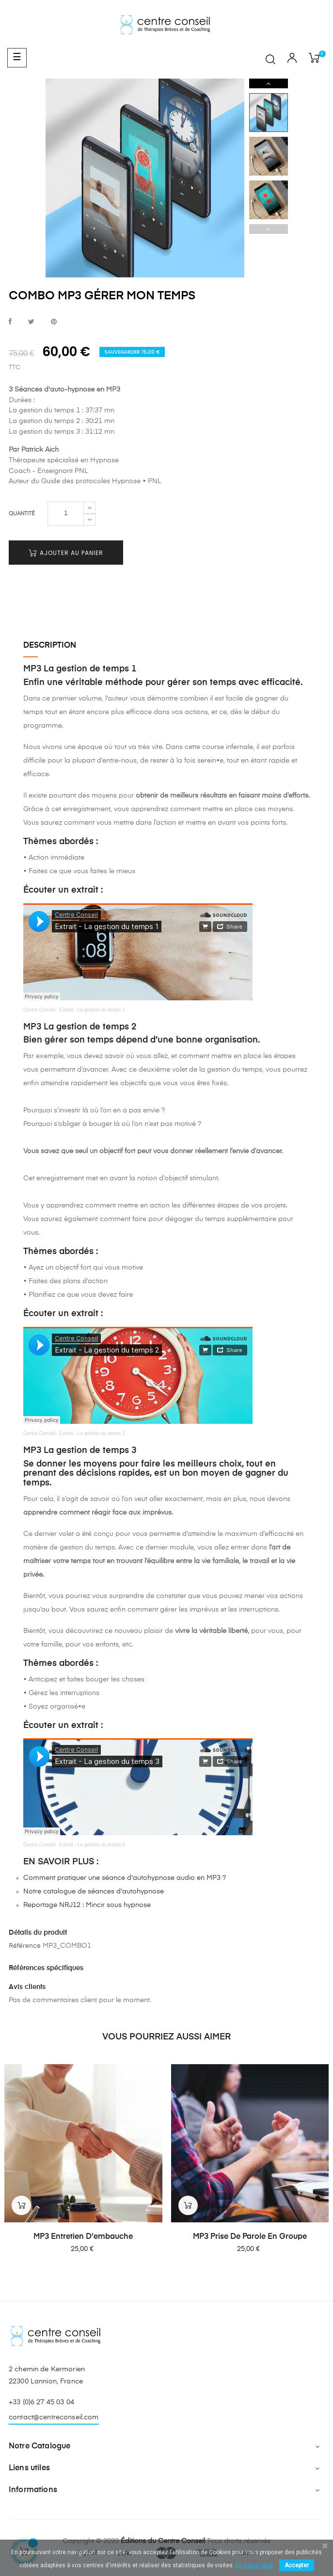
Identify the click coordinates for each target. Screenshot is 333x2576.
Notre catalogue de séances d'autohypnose (93, 1891)
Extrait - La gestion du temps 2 (93, 1433)
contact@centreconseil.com (54, 2417)
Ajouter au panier (66, 553)
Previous (268, 229)
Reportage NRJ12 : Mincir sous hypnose (87, 1905)
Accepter (297, 2565)
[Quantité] (66, 514)
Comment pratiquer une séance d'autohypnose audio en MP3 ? (124, 1878)
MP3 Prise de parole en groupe (250, 2237)
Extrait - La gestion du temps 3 (93, 1844)
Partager (10, 322)
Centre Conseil (39, 1009)
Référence (25, 1946)
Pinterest (54, 322)
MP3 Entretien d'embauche (83, 2237)
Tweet (31, 322)
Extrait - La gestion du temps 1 (93, 1009)
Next (268, 83)
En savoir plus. (255, 2565)
